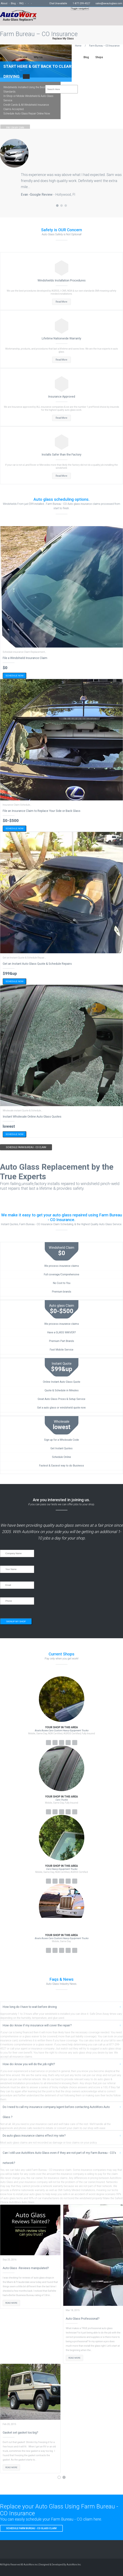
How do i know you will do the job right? (29, 2064)
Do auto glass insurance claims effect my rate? (34, 2135)
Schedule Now (14, 675)
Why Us (38, 57)
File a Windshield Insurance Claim (25, 658)
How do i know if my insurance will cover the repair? (37, 2025)
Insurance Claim (63, 57)
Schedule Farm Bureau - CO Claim (26, 1147)
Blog (13, 3)
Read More (61, 301)
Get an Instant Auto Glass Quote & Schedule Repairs (37, 963)
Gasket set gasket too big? (20, 2432)
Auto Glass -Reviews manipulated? (26, 2268)
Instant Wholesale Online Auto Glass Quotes (32, 1116)
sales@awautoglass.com (109, 3)
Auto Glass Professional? (82, 2318)
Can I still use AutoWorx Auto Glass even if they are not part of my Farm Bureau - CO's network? (59, 2158)
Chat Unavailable (58, 3)
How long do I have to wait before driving (30, 2007)
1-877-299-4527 (81, 3)
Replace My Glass (63, 38)
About (4, 3)
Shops (99, 57)
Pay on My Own (63, 50)
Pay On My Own (15, 127)
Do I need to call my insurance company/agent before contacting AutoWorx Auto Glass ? (56, 2112)
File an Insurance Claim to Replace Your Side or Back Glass (41, 811)
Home (23, 57)
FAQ (21, 3)
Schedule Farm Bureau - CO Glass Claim (31, 2528)
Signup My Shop (16, 1621)
